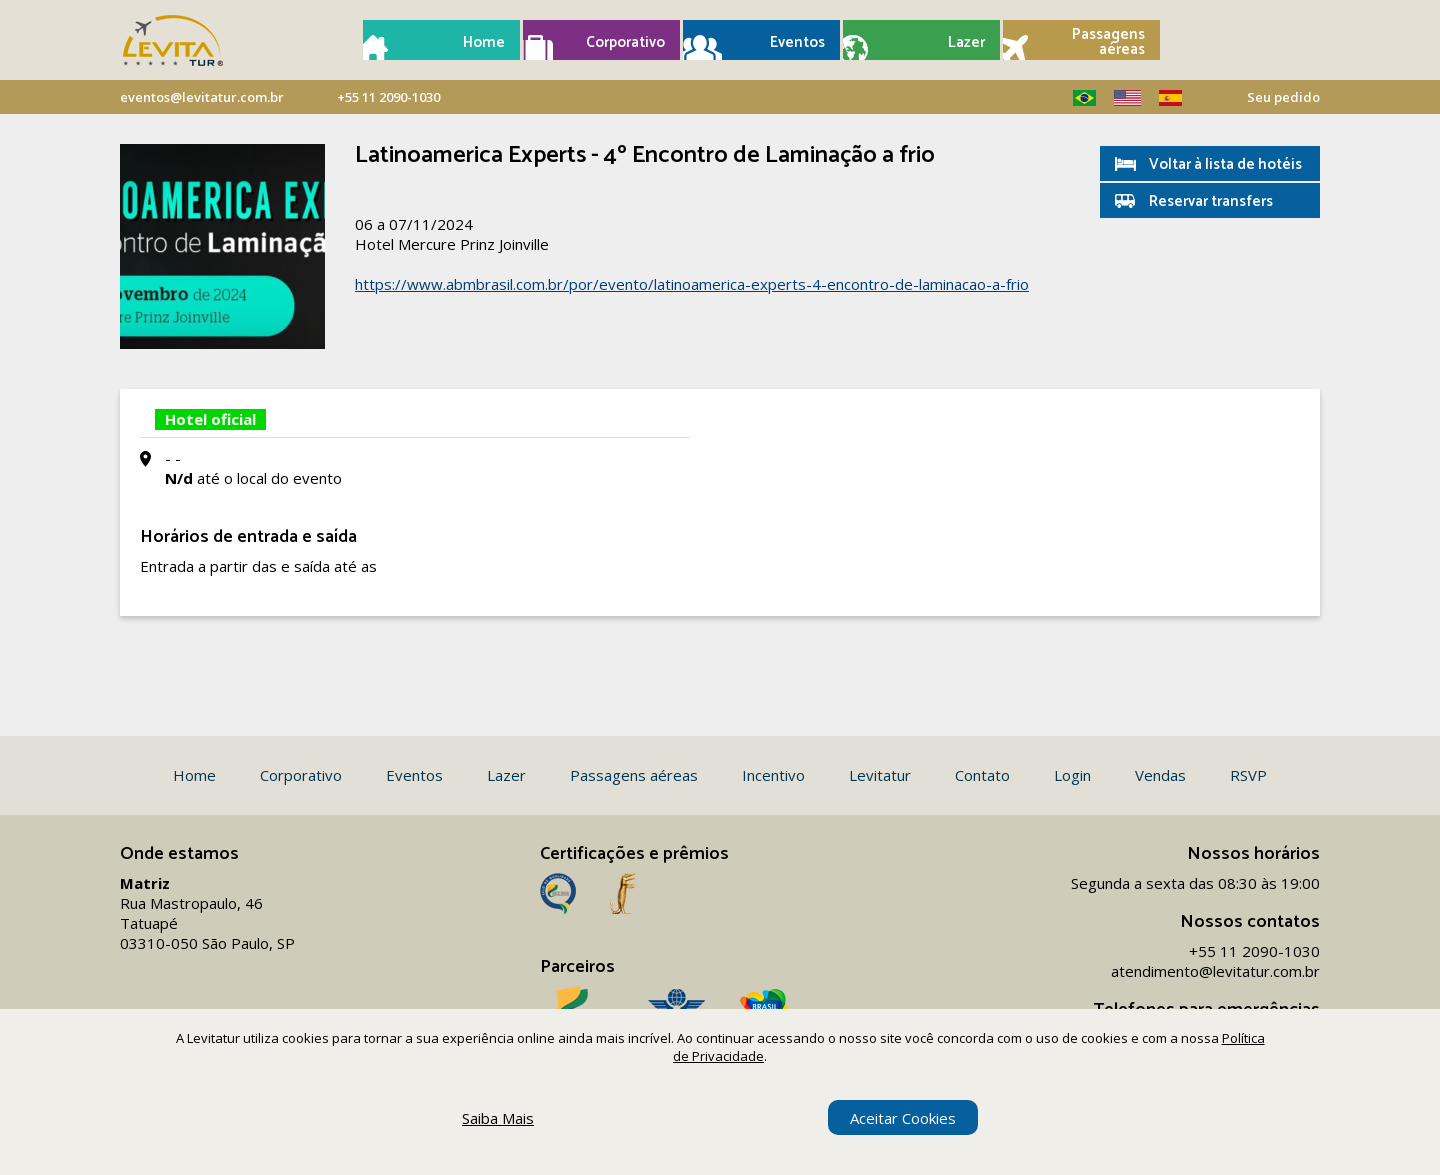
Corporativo (625, 42)
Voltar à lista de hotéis (1225, 164)
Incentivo (773, 775)
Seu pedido (1283, 97)
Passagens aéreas (1108, 42)
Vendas (1160, 775)
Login (1072, 775)
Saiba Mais (498, 1118)
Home (484, 42)
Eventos (797, 42)
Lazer (966, 42)
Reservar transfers (1211, 201)
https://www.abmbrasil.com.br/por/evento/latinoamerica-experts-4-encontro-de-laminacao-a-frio (692, 284)
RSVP (1248, 775)
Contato (982, 775)
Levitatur (880, 775)
